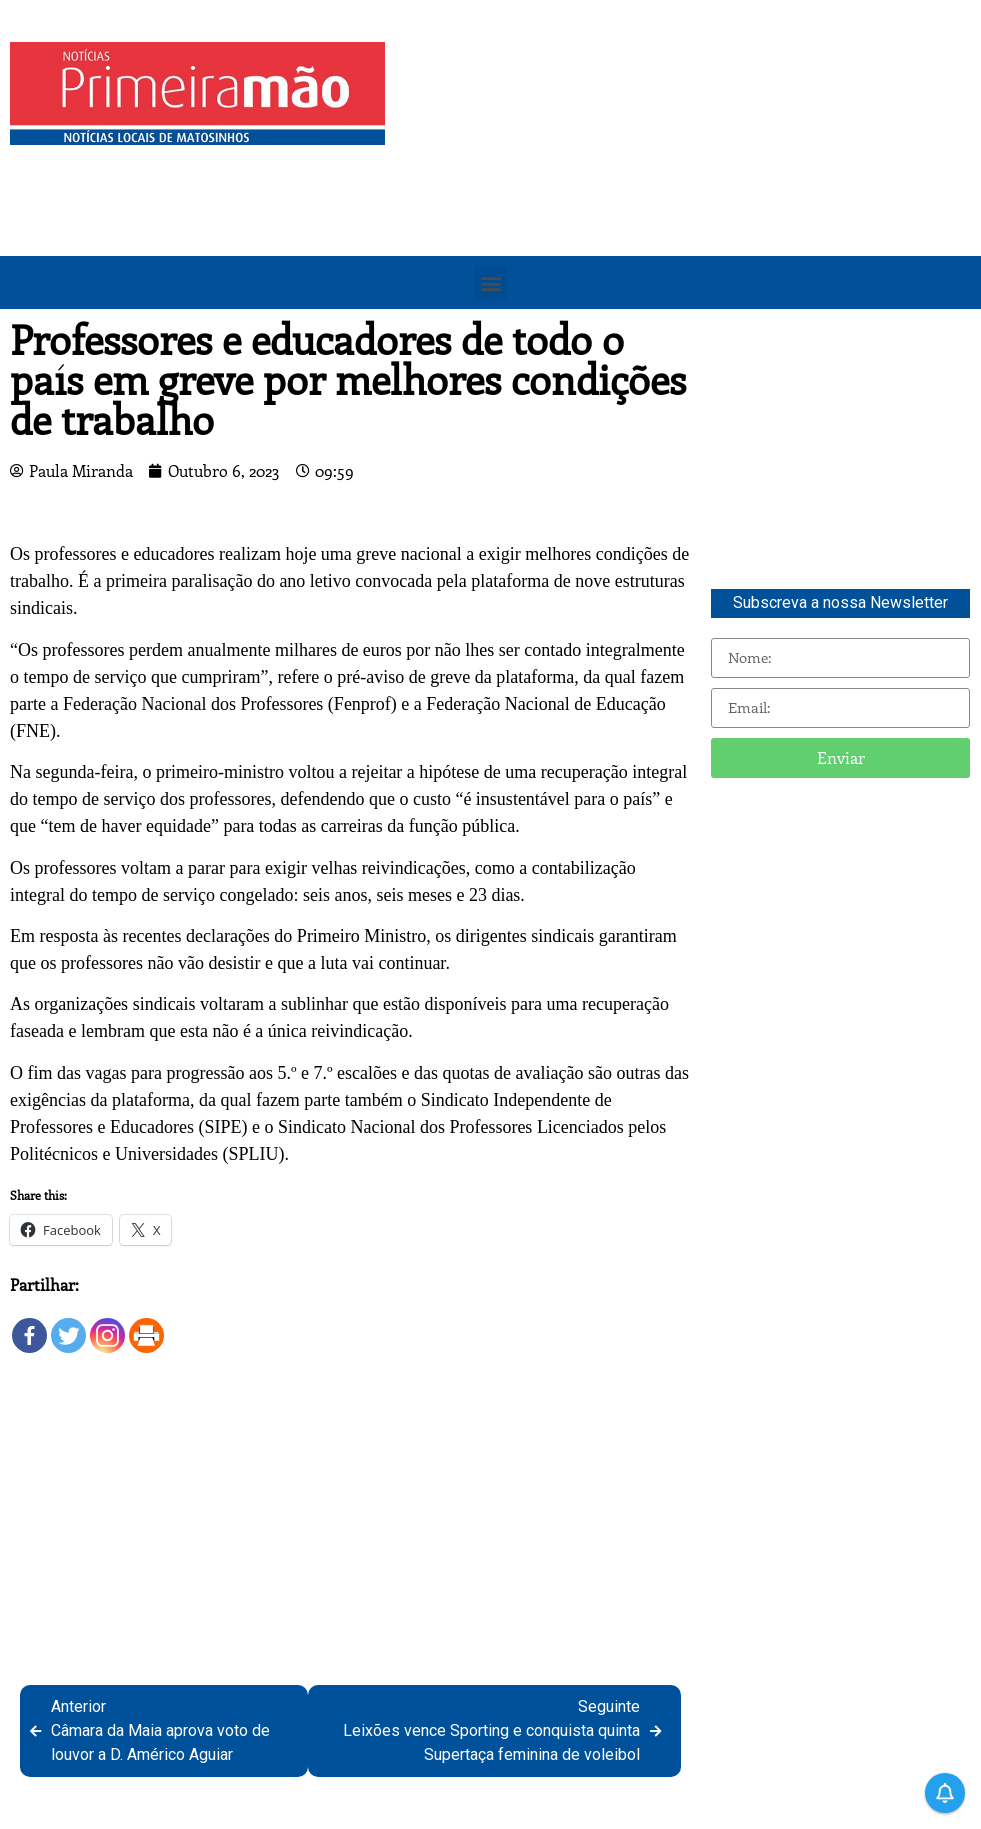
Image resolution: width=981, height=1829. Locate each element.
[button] (490, 282)
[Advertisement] (688, 182)
